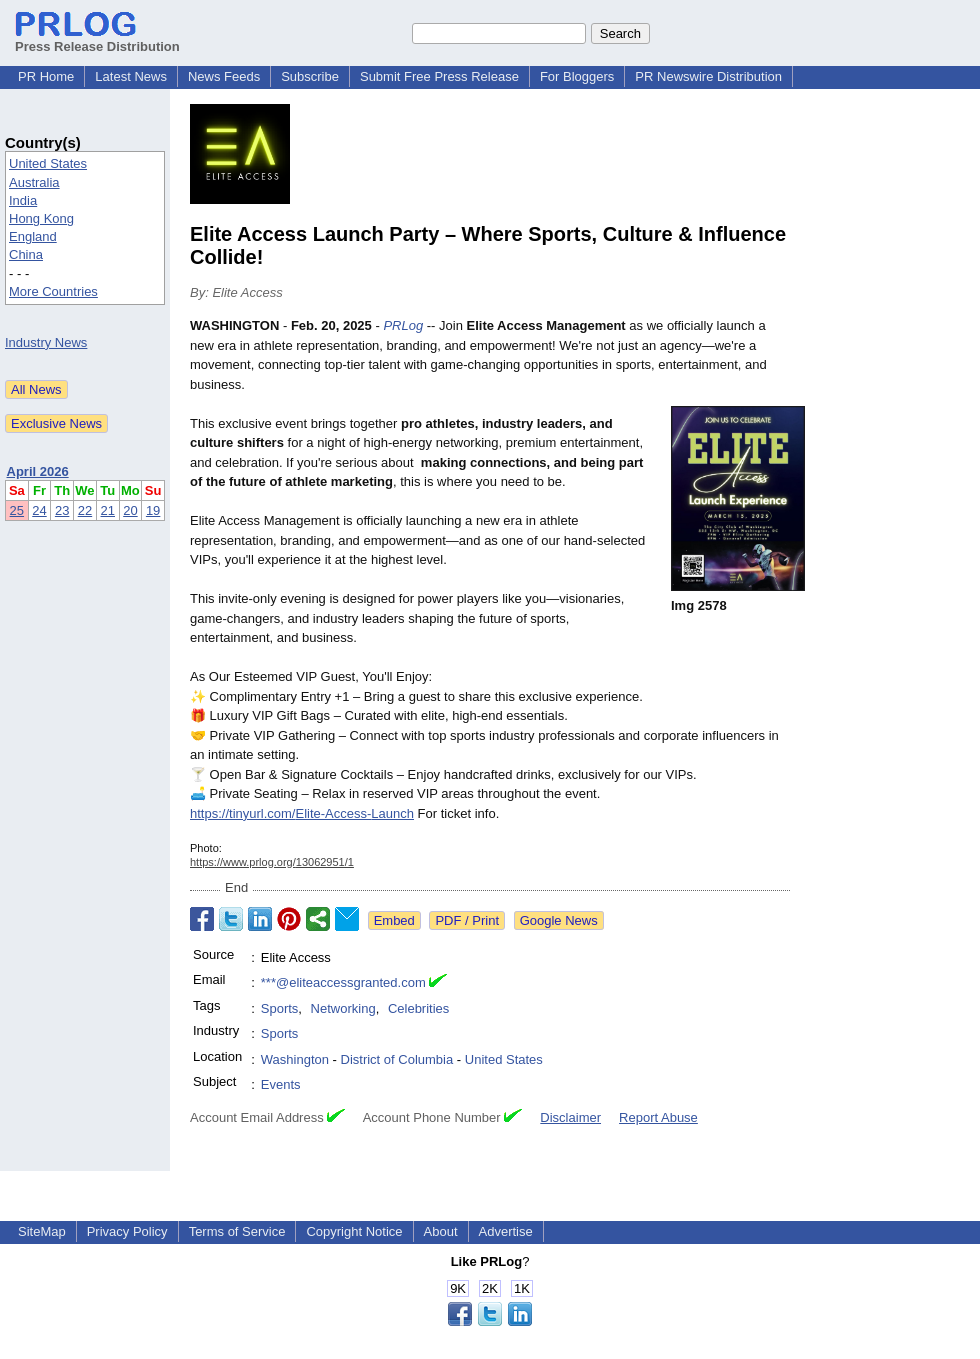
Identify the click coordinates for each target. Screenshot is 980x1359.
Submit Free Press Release (439, 76)
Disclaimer (570, 1117)
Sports (280, 1008)
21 (108, 510)
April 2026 (38, 471)
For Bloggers (577, 76)
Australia (34, 182)
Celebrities (418, 1008)
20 (130, 510)
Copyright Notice (354, 1231)
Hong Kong (41, 218)
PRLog (403, 325)
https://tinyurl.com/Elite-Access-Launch (302, 813)
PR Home (46, 76)
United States (48, 163)
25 (17, 510)
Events (281, 1084)
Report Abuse (658, 1117)
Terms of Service (237, 1231)
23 (62, 510)
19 (153, 510)
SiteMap (42, 1231)
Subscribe (310, 76)
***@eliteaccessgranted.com (343, 982)
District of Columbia (397, 1059)
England (33, 236)
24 (39, 510)
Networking (343, 1008)
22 (85, 510)
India (23, 200)
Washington (295, 1059)
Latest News (131, 76)
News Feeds (224, 76)
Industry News (46, 342)
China (26, 254)
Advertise (506, 1231)
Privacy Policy (127, 1231)
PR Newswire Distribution (708, 76)
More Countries (53, 291)
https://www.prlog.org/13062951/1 (272, 862)
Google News (559, 920)
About (441, 1231)
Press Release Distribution (97, 39)
